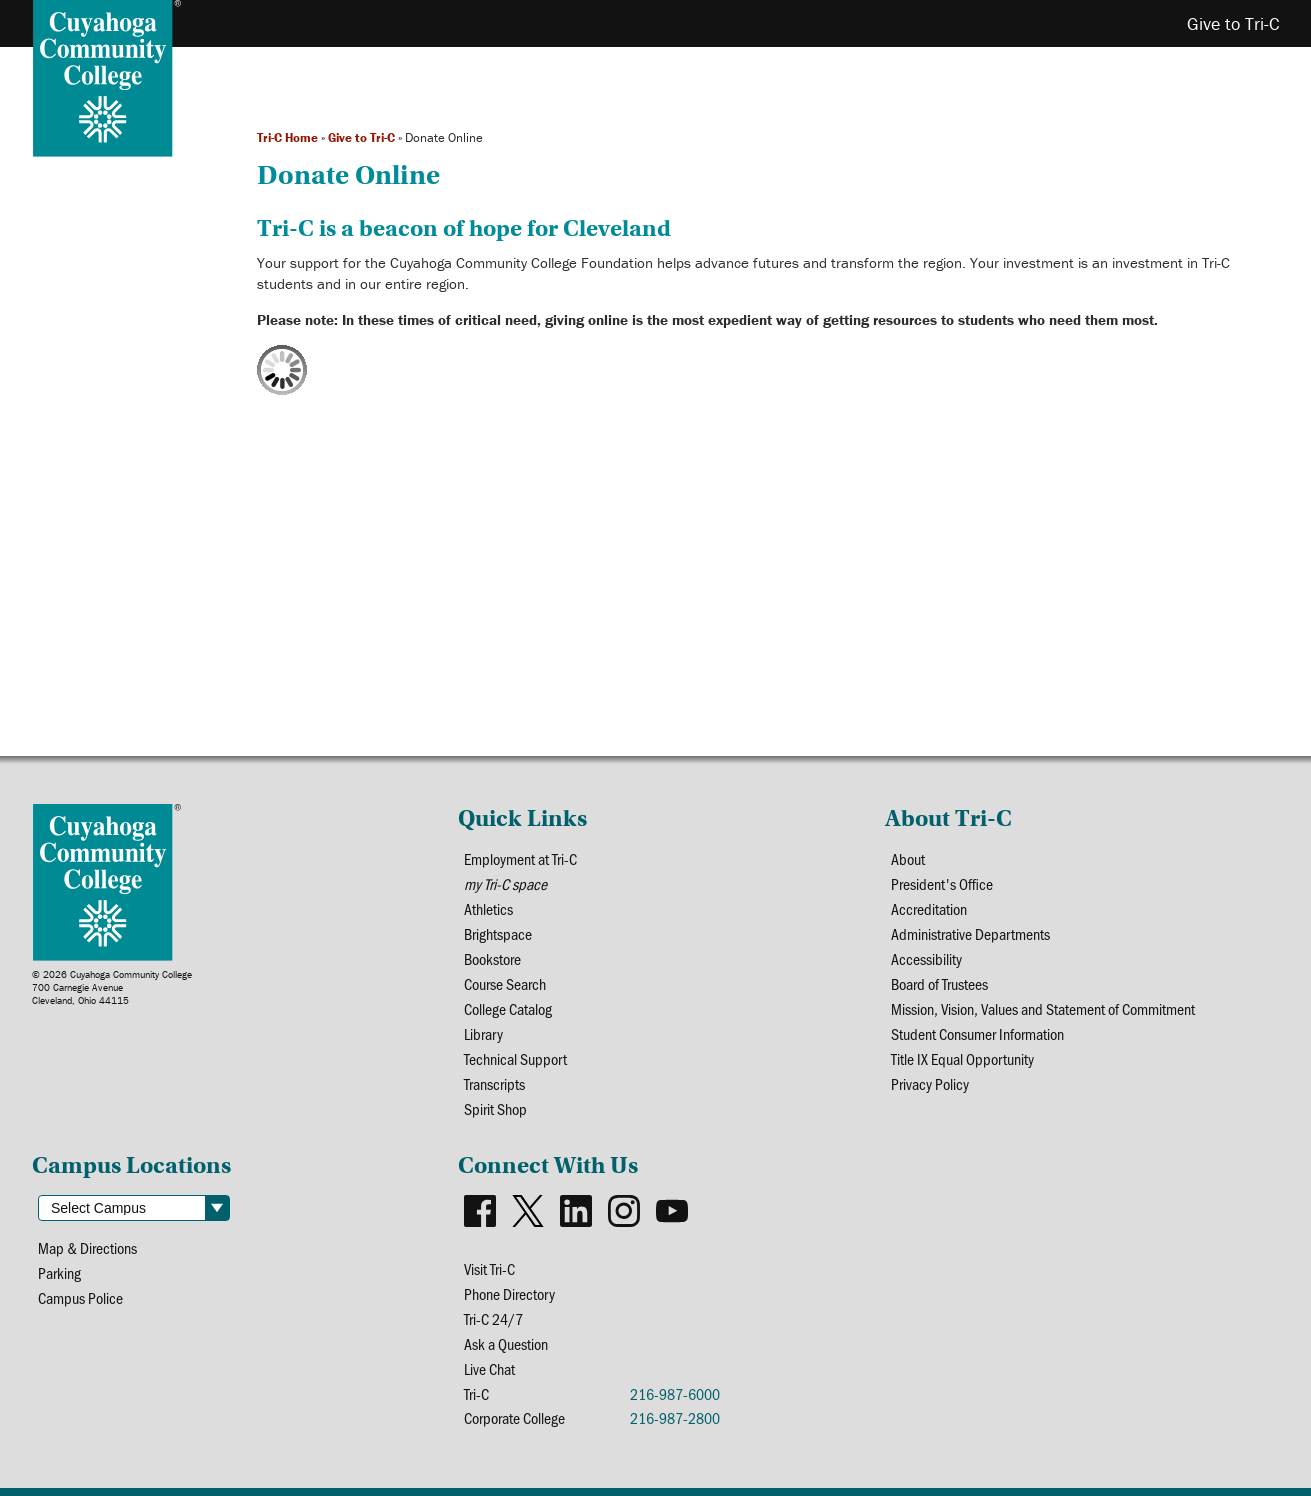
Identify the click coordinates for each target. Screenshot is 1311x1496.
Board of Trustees (939, 983)
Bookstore (492, 958)
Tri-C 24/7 (493, 1318)
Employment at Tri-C (520, 858)
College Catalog (508, 1008)
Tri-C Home (287, 137)
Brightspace (498, 933)
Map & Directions (87, 1247)
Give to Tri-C (361, 137)
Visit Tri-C (489, 1268)
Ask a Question (506, 1343)
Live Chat (489, 1368)
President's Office (942, 883)
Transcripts (494, 1083)
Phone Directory (509, 1293)
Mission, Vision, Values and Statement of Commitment (1043, 1008)
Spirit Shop (495, 1108)
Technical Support (515, 1058)
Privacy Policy (930, 1083)
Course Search (505, 983)
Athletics (488, 908)
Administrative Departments (970, 933)
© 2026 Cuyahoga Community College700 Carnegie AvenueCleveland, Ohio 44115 (112, 987)
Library (483, 1033)
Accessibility (926, 958)
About (908, 858)
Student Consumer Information (977, 1033)
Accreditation (929, 908)
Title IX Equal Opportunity (962, 1058)
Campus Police (80, 1297)
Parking (59, 1272)
